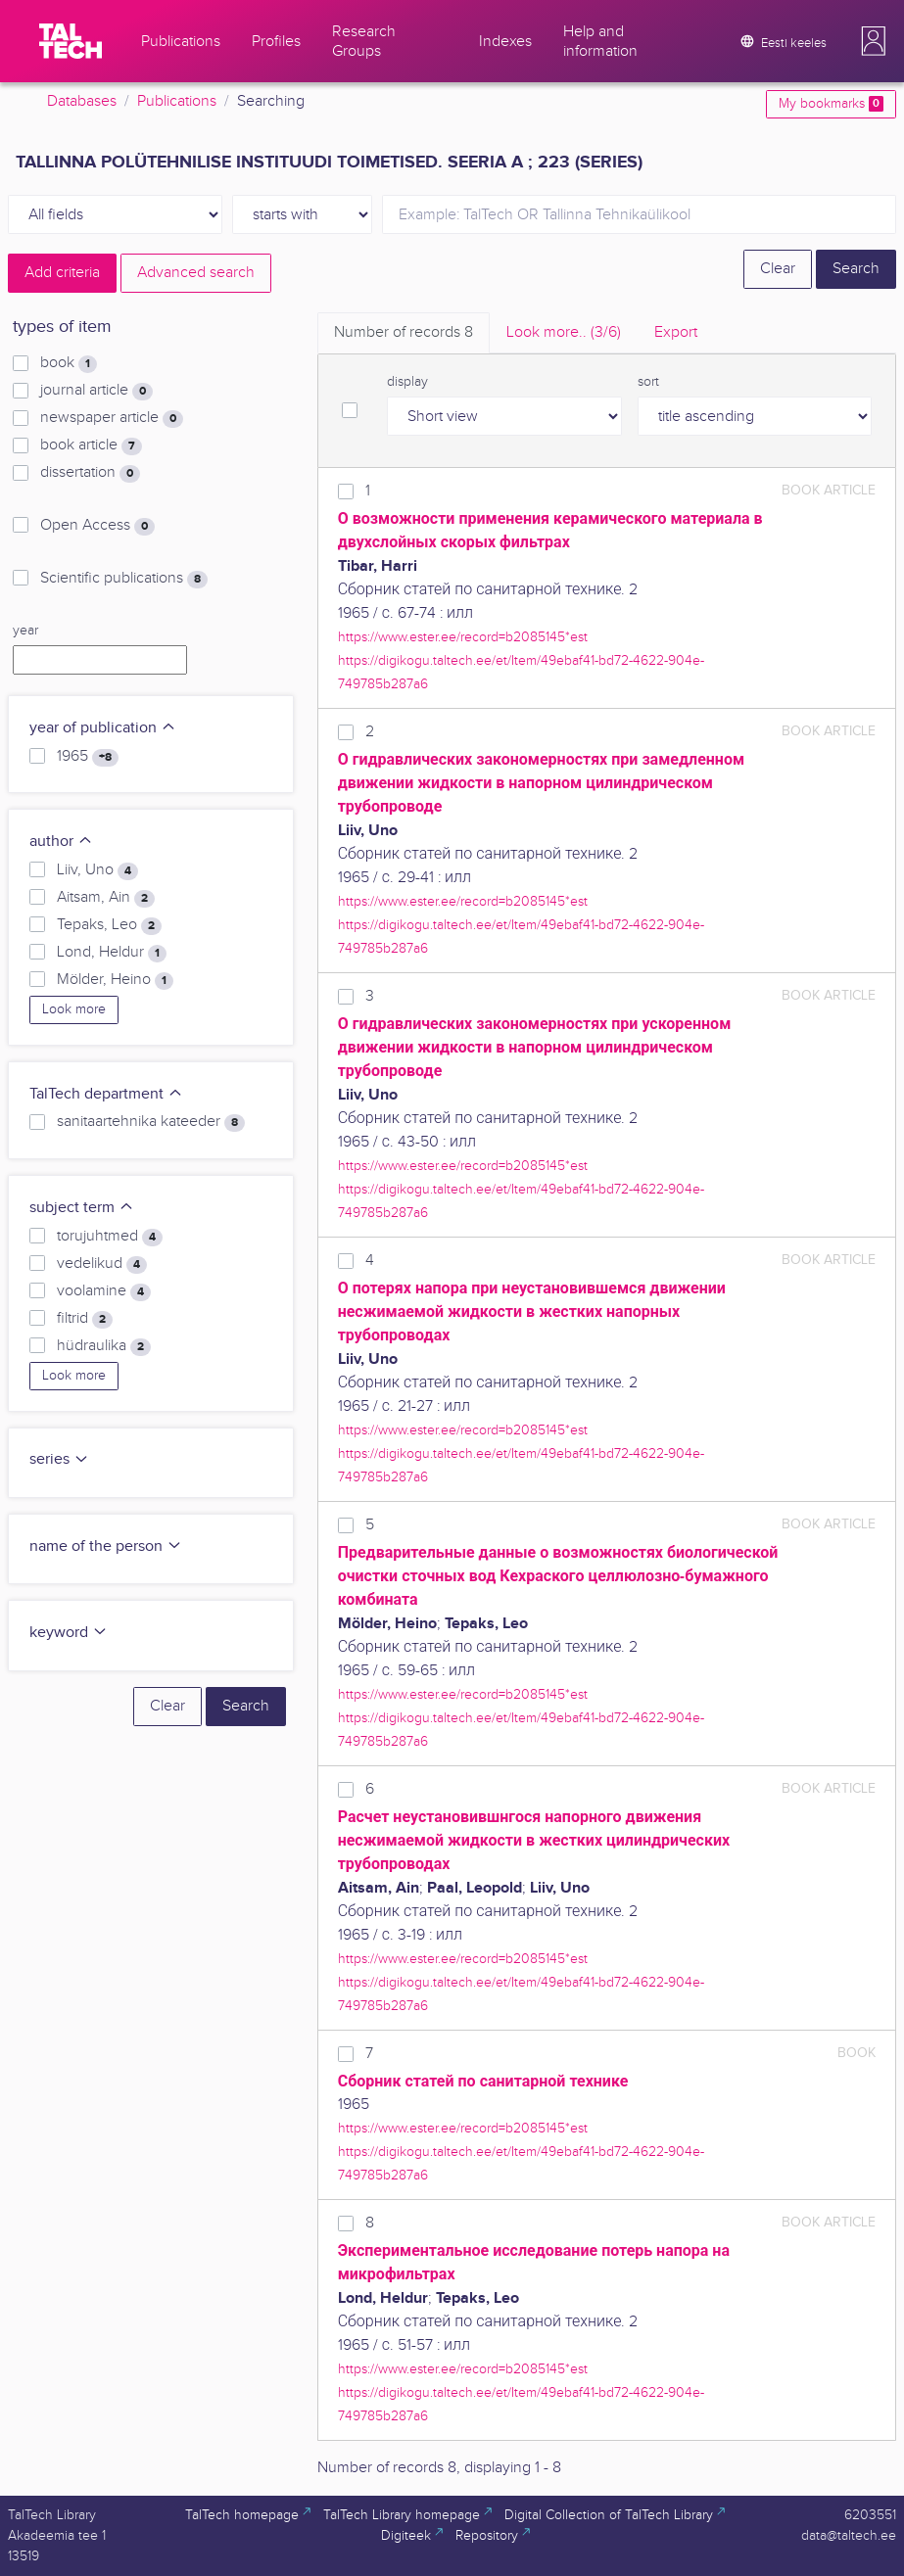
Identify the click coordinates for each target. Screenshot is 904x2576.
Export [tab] (675, 332)
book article (91, 445)
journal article (96, 390)
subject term (81, 1207)
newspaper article (111, 418)
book (68, 363)
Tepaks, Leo (109, 925)
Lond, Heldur (112, 952)
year (25, 630)
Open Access (97, 526)
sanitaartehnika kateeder (151, 1122)
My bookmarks (831, 104)
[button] (873, 41)
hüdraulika (104, 1346)
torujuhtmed (110, 1236)
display (407, 382)
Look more (74, 1009)
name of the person (105, 1546)
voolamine (104, 1291)
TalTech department (106, 1094)
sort (648, 382)
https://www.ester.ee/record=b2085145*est (463, 637)
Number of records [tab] (403, 332)
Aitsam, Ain (106, 898)
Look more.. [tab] (563, 332)
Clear (777, 268)
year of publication (102, 728)
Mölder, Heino (115, 980)
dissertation (90, 473)
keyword (68, 1632)
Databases (82, 101)
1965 (88, 757)
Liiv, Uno (97, 870)
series (59, 1459)
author (61, 841)
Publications (176, 101)
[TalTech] (70, 41)
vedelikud (102, 1264)
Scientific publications (124, 578)
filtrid (85, 1319)
